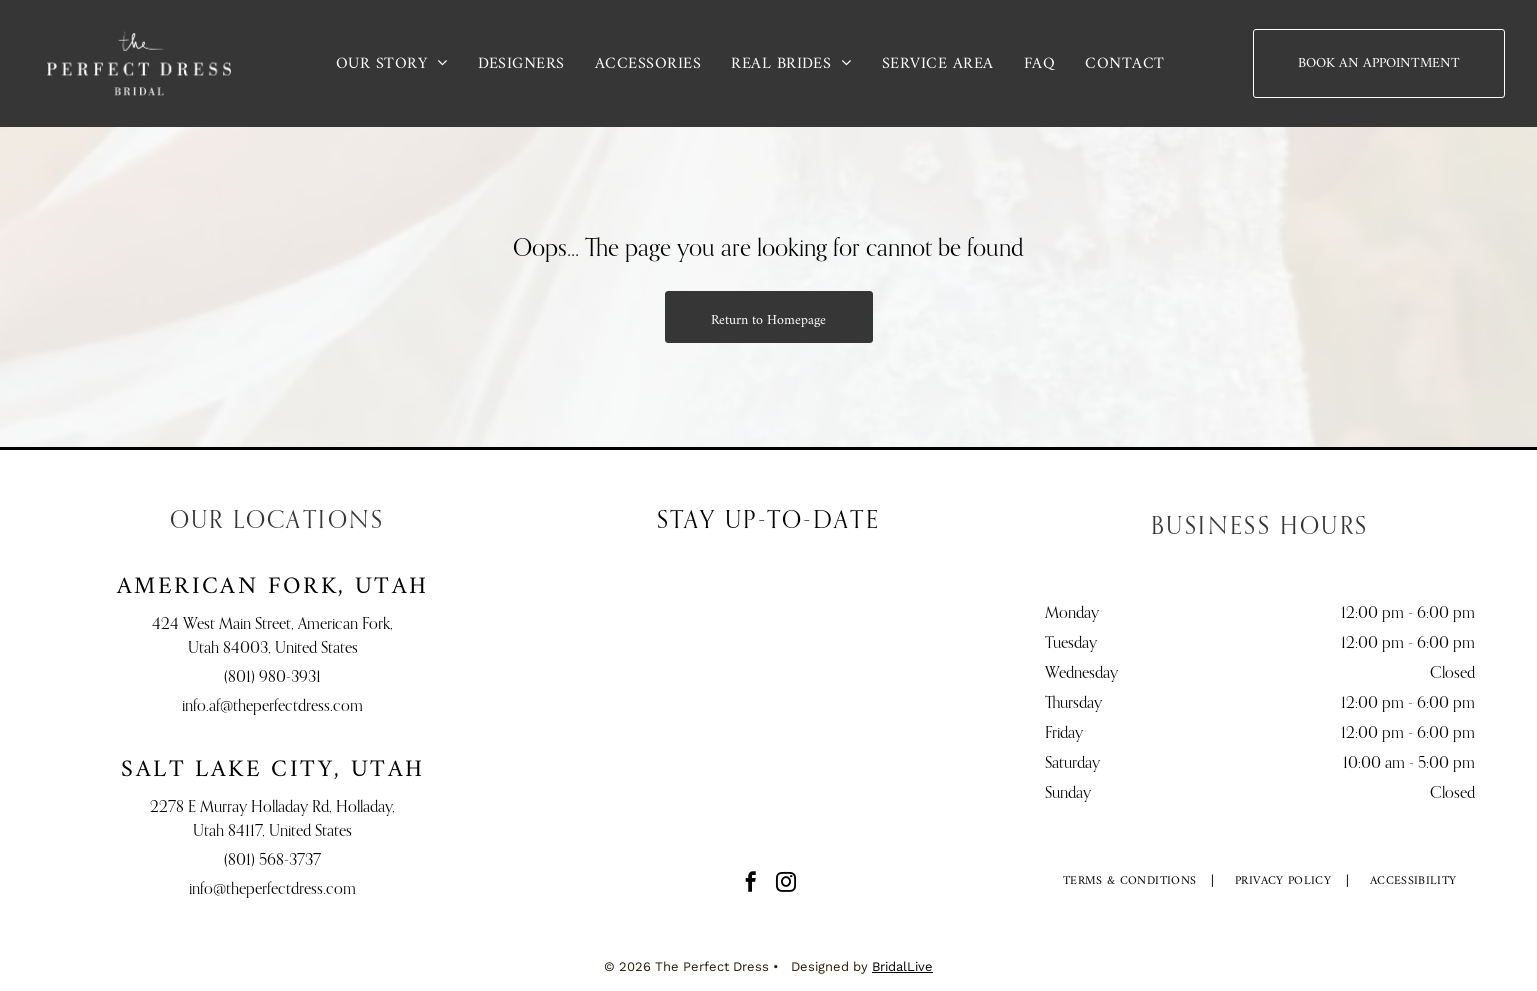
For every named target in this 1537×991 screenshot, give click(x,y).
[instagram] (786, 884)
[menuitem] (392, 63)
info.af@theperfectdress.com (272, 707)
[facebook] (751, 884)
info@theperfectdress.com (272, 890)
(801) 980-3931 (272, 678)
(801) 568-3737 (272, 861)
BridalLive (902, 966)
